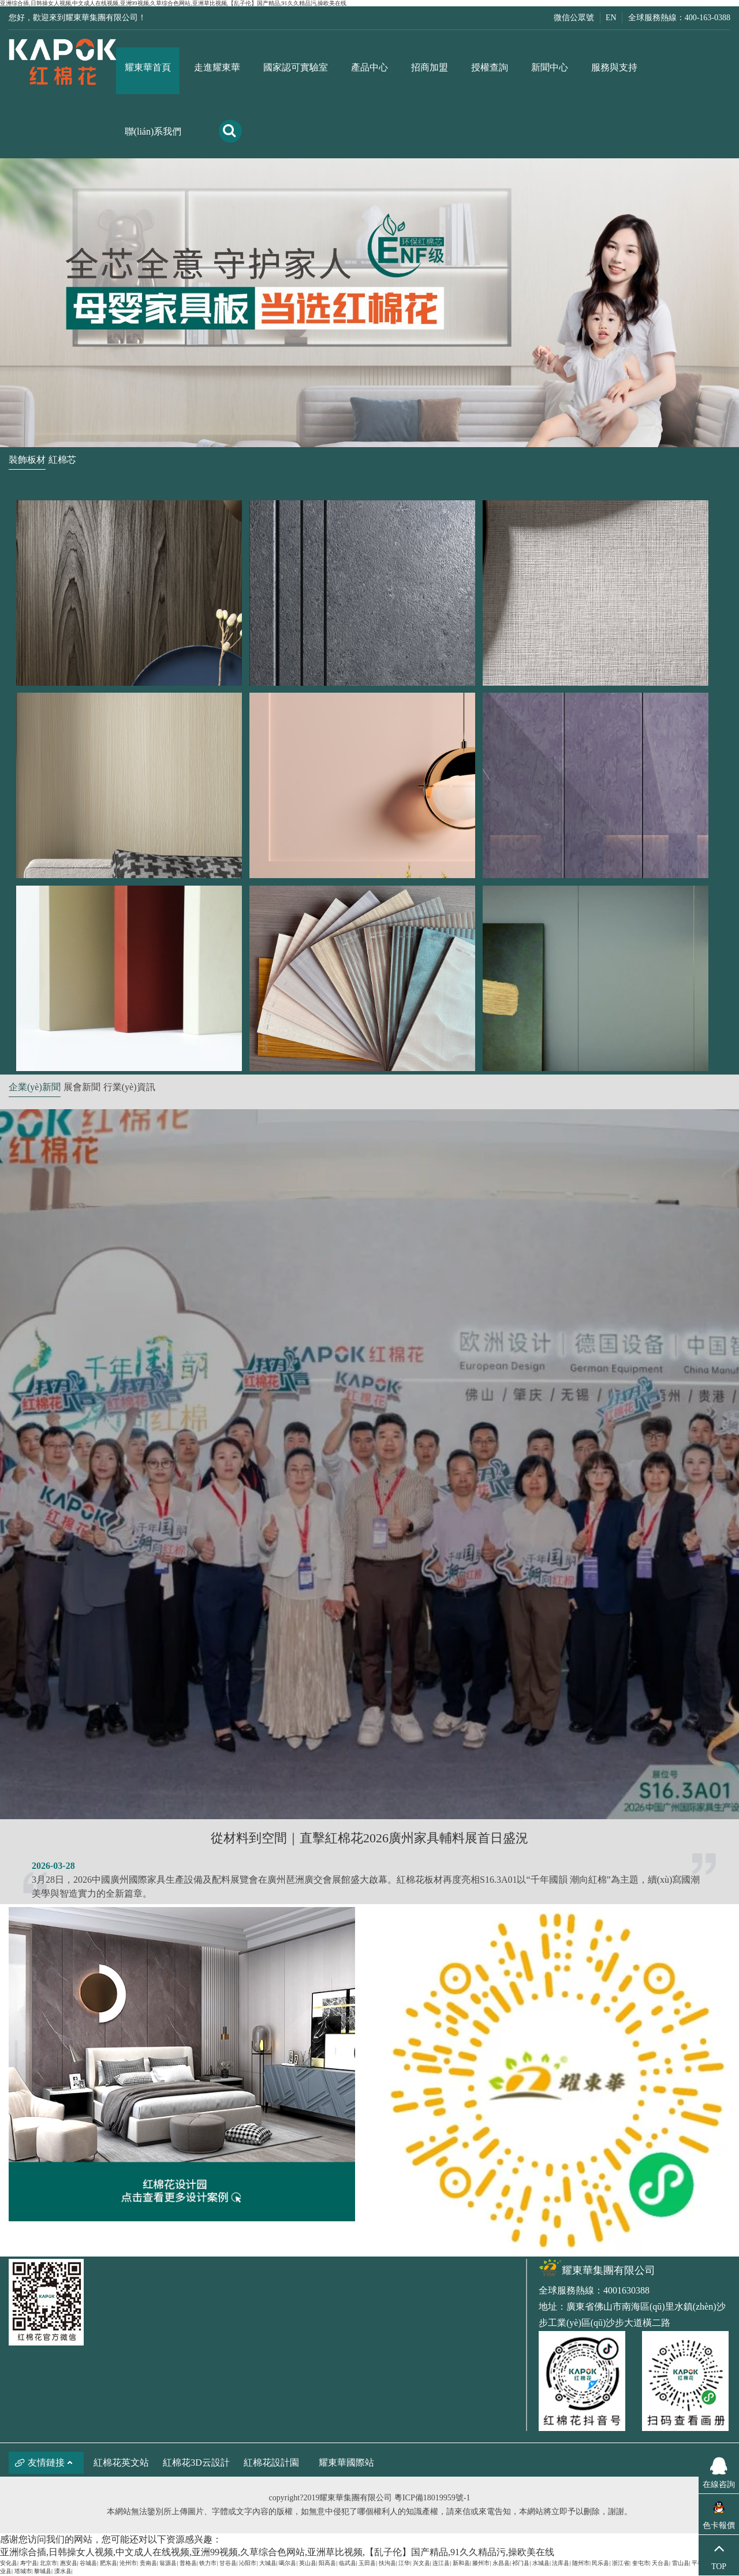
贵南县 (148, 2563)
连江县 (441, 2563)
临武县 (347, 2563)
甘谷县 (228, 2563)
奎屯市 (641, 2563)
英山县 (307, 2563)
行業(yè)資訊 (129, 1087)
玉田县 (367, 2563)
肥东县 (108, 2563)
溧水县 (63, 2571)
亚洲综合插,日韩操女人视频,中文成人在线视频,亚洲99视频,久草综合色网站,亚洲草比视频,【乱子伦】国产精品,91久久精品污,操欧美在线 (173, 3)
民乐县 (600, 2563)
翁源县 (168, 2563)
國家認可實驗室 (295, 67)
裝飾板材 (27, 459)
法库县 (560, 2563)
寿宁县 (29, 2563)
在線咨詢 (719, 2471)
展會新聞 (82, 1087)
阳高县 (327, 2563)
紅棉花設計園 (271, 2462)
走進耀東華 (217, 67)
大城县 (268, 2563)
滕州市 (481, 2563)
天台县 (660, 2563)
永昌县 (501, 2563)
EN (611, 17)
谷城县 (88, 2563)
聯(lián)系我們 (153, 131)
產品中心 (369, 67)
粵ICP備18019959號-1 (432, 2497)
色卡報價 (719, 2525)
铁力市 (208, 2563)
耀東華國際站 (346, 2462)
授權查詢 (489, 67)
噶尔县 (287, 2563)
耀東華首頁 (148, 67)
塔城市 (23, 2571)
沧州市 (128, 2563)
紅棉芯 (62, 459)
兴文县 (421, 2563)
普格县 (188, 2563)
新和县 (461, 2563)
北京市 (48, 2563)
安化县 (8, 2563)
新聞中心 (549, 67)
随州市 (580, 2563)
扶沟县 (387, 2563)
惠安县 (68, 2563)
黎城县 (42, 2571)
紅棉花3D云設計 (196, 2462)
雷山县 (680, 2563)
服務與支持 (614, 67)
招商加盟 (429, 67)
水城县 (541, 2563)
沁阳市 (247, 2563)
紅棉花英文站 (121, 2462)
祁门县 (520, 2563)
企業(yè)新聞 (35, 1087)
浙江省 (620, 2563)
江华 (404, 2563)
